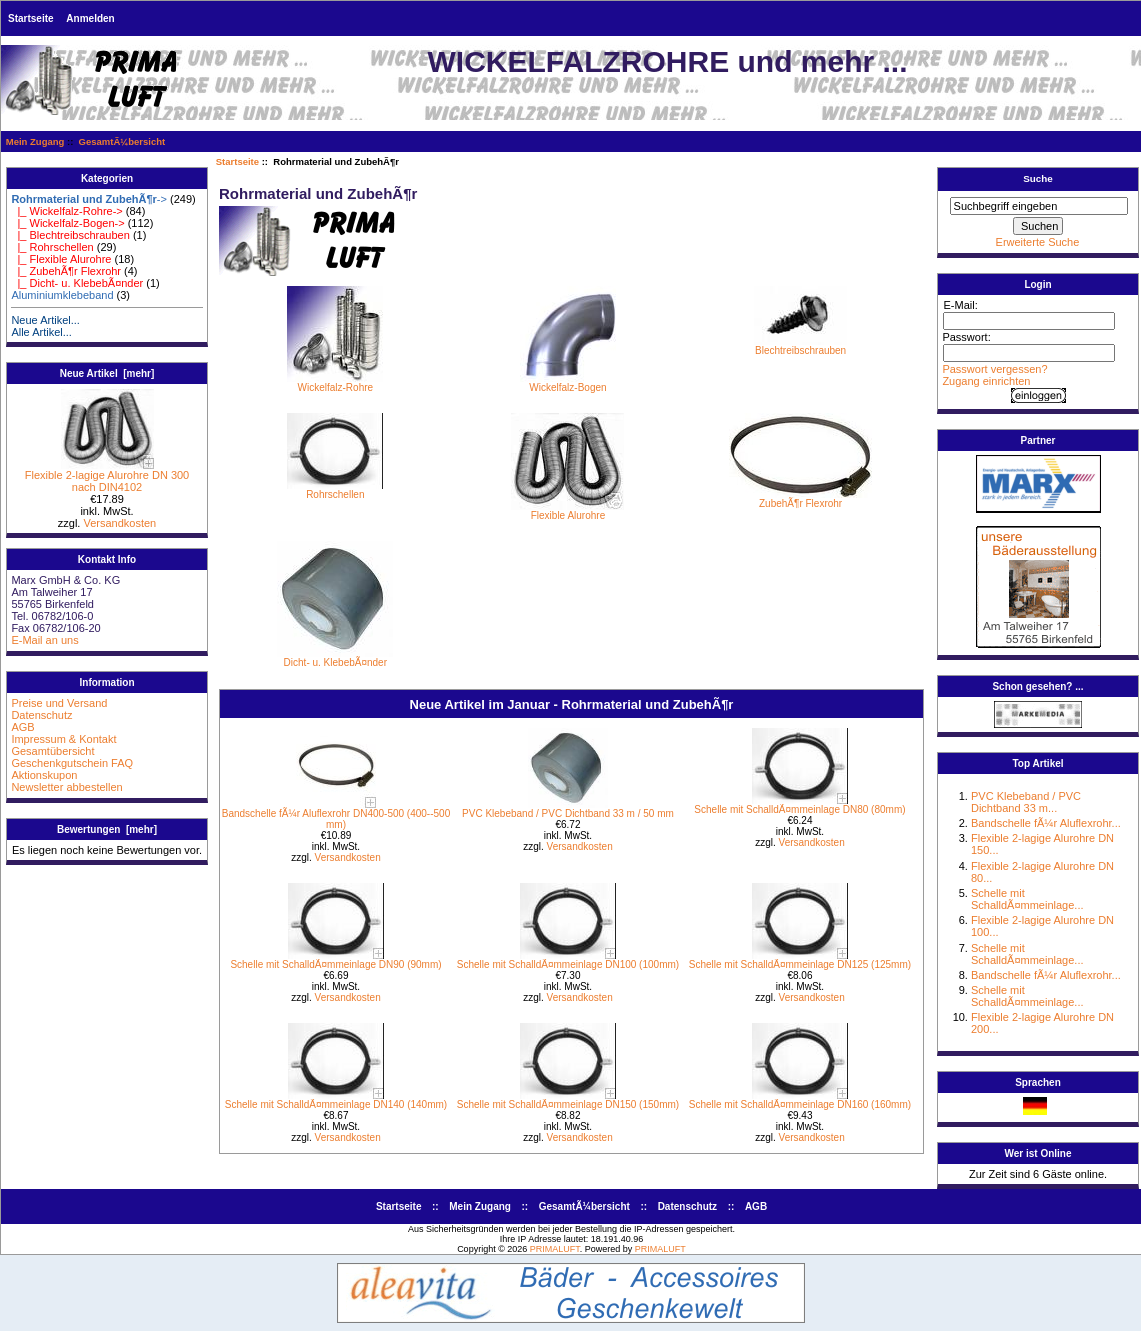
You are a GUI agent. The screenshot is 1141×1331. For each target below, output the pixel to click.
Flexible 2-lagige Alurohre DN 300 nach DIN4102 (107, 476)
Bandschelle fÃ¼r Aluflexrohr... (1046, 823)
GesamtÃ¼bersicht (122, 141)
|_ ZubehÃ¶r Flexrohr (66, 271)
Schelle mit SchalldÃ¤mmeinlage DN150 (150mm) (568, 1104)
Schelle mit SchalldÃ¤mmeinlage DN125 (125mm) (800, 964)
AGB (22, 727)
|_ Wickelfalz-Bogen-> (67, 223)
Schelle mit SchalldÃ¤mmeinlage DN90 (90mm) (335, 964)
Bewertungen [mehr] (107, 829)
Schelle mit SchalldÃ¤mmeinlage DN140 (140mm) (336, 1104)
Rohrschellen (335, 490)
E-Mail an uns (44, 640)
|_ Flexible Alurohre (61, 259)
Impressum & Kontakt (63, 739)
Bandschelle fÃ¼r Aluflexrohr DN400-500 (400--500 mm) (336, 819)
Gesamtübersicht (52, 751)
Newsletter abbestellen (66, 787)
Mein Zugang (35, 141)
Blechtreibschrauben (800, 346)
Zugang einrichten (986, 381)
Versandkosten (119, 523)
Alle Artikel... (41, 332)
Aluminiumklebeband (62, 295)
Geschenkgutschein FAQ (72, 763)
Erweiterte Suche (1038, 242)
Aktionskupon (44, 775)
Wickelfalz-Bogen (568, 383)
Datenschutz (41, 715)
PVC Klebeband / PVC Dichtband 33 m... (1026, 802)
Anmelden (90, 18)
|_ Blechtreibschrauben (70, 235)
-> (89, 199)
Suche (1038, 178)
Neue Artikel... (45, 320)
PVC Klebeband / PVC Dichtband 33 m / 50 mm (568, 813)
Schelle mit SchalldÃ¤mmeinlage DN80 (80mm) (799, 809)
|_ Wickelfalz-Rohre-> (66, 211)
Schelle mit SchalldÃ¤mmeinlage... (1027, 899)
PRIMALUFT (555, 1249)
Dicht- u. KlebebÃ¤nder (335, 658)
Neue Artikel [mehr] (107, 373)
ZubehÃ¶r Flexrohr (800, 499)
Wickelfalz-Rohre (335, 383)
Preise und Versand (59, 703)
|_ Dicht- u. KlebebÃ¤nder (77, 283)
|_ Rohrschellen (52, 247)
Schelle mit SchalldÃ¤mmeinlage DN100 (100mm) (568, 964)
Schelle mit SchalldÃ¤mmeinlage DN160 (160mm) (800, 1104)
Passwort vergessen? (994, 369)
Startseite (31, 18)
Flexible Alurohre (567, 511)
